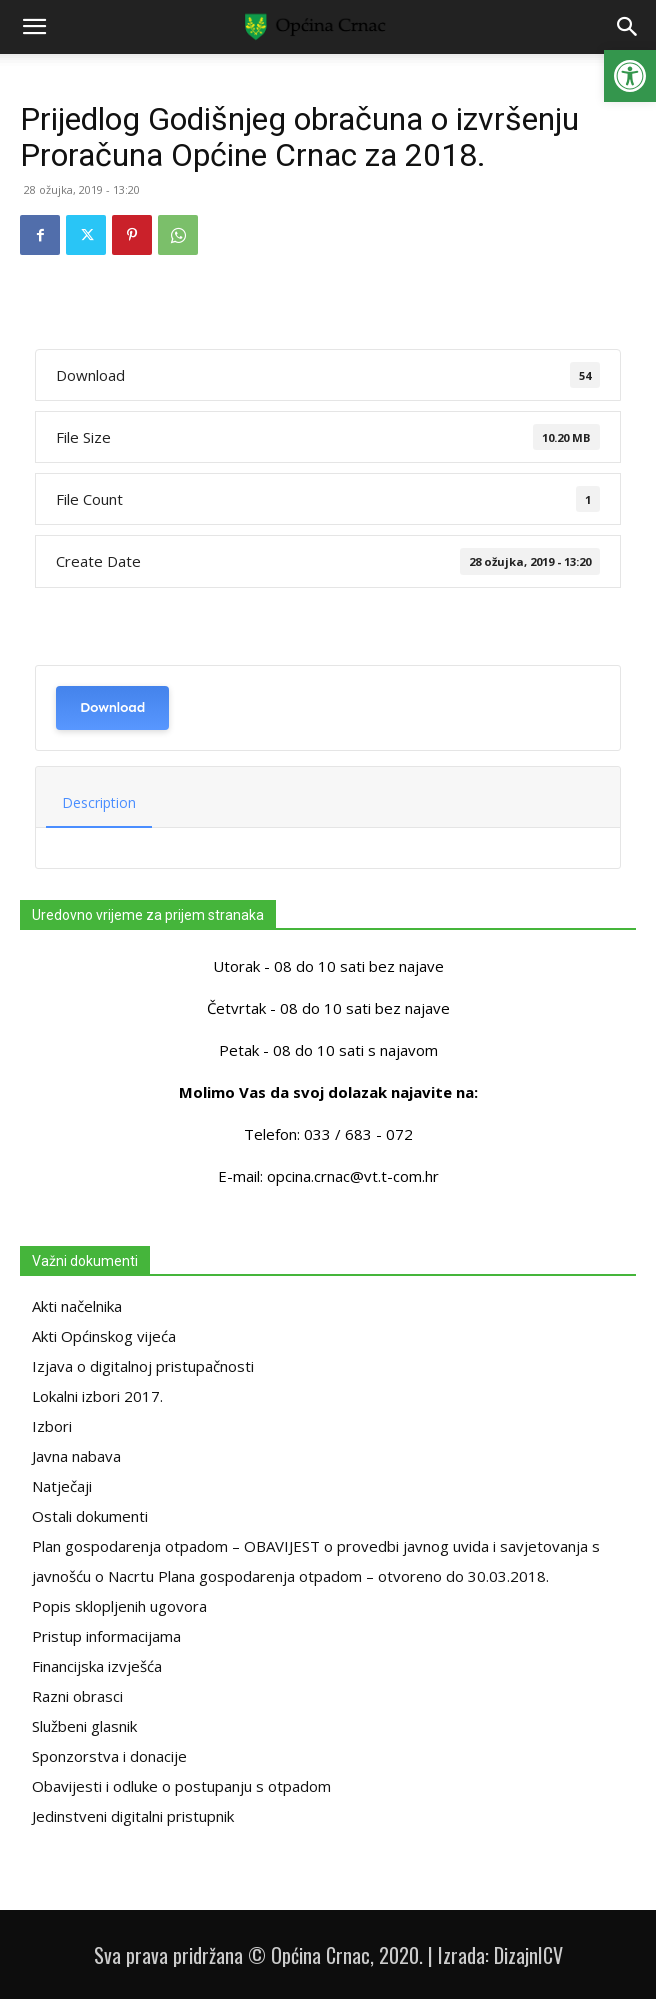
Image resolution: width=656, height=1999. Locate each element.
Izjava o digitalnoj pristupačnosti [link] (143, 1366)
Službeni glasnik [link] (84, 1726)
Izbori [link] (52, 1426)
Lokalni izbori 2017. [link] (97, 1396)
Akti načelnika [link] (77, 1306)
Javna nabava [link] (76, 1456)
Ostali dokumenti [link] (90, 1516)
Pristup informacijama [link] (106, 1636)
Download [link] (112, 707)
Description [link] (99, 802)
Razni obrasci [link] (77, 1696)
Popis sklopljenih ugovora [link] (119, 1606)
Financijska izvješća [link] (97, 1666)
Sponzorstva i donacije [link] (109, 1756)
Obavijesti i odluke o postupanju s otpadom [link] (181, 1786)
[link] (630, 76)
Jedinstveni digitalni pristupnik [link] (133, 1816)
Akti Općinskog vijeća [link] (104, 1336)
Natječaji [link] (62, 1486)
